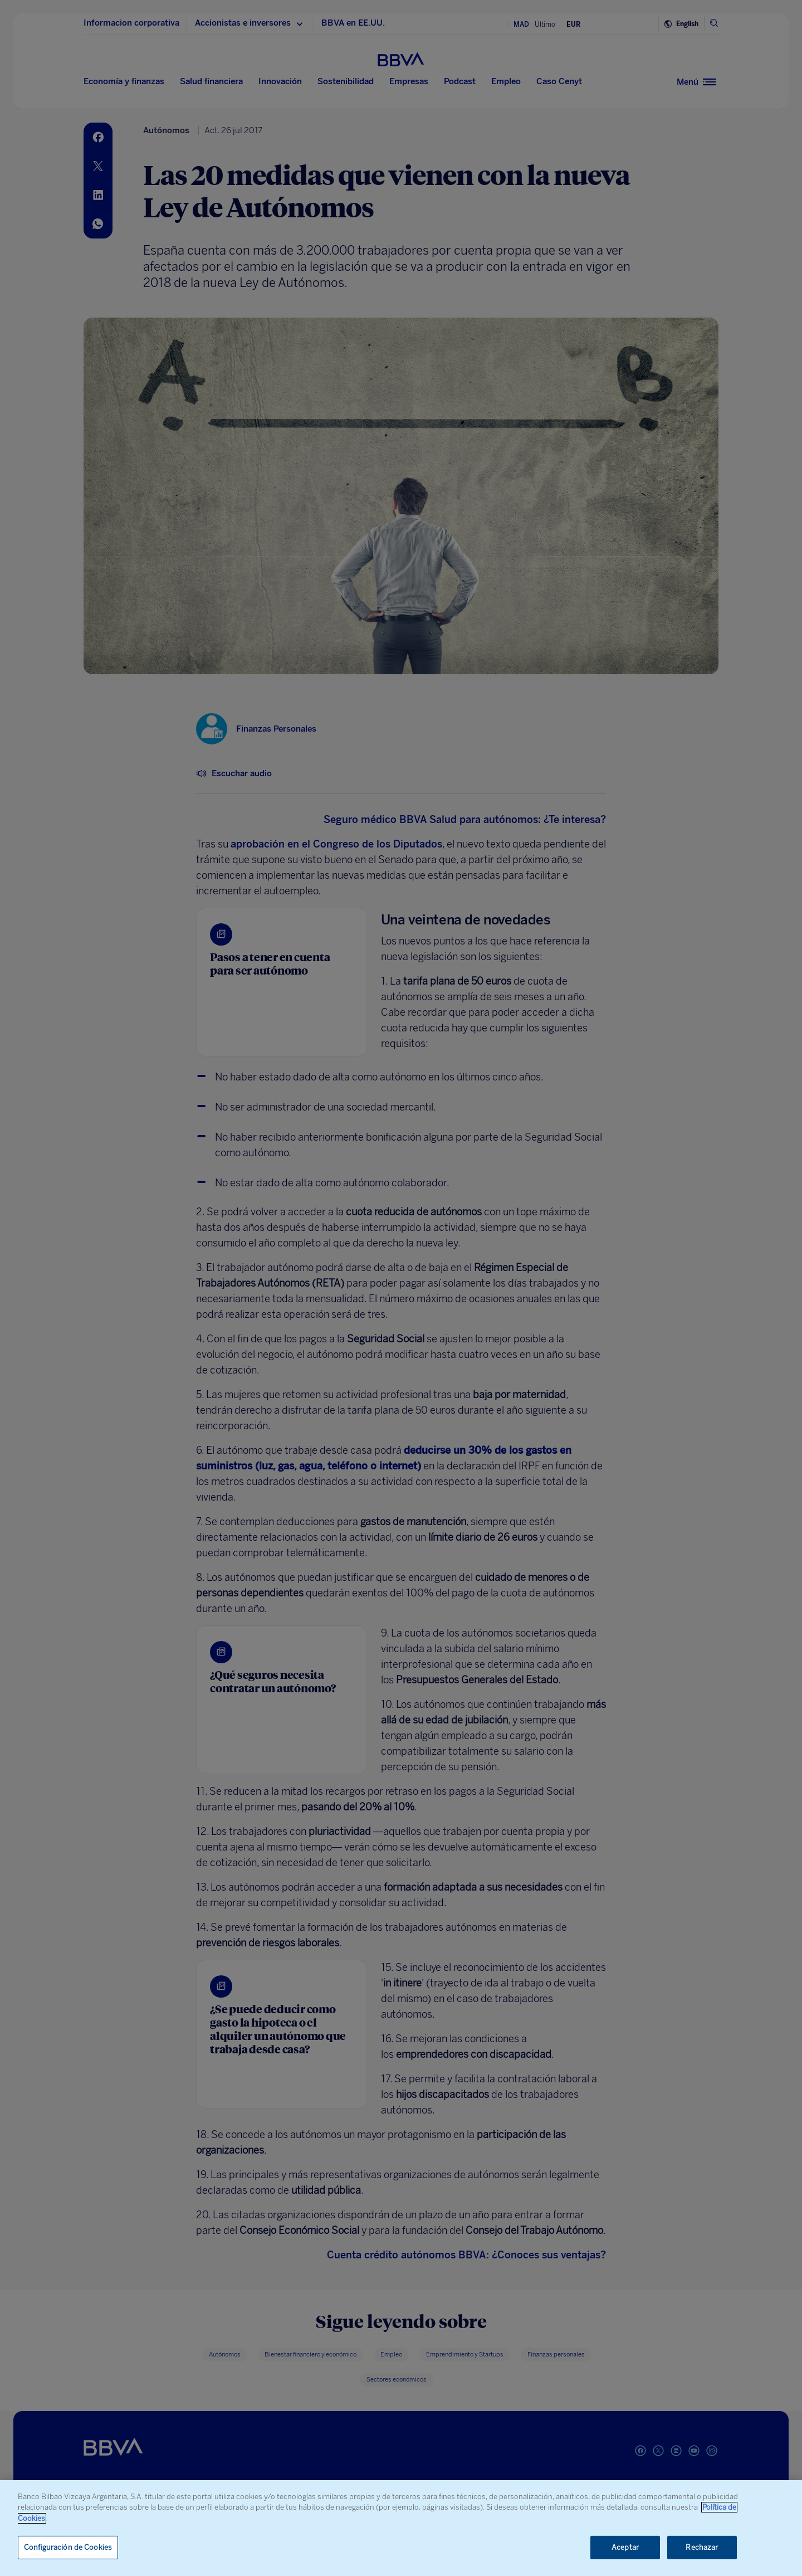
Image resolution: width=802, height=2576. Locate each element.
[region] (401, 2528)
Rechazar (702, 2547)
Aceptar (625, 2547)
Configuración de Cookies (68, 2547)
